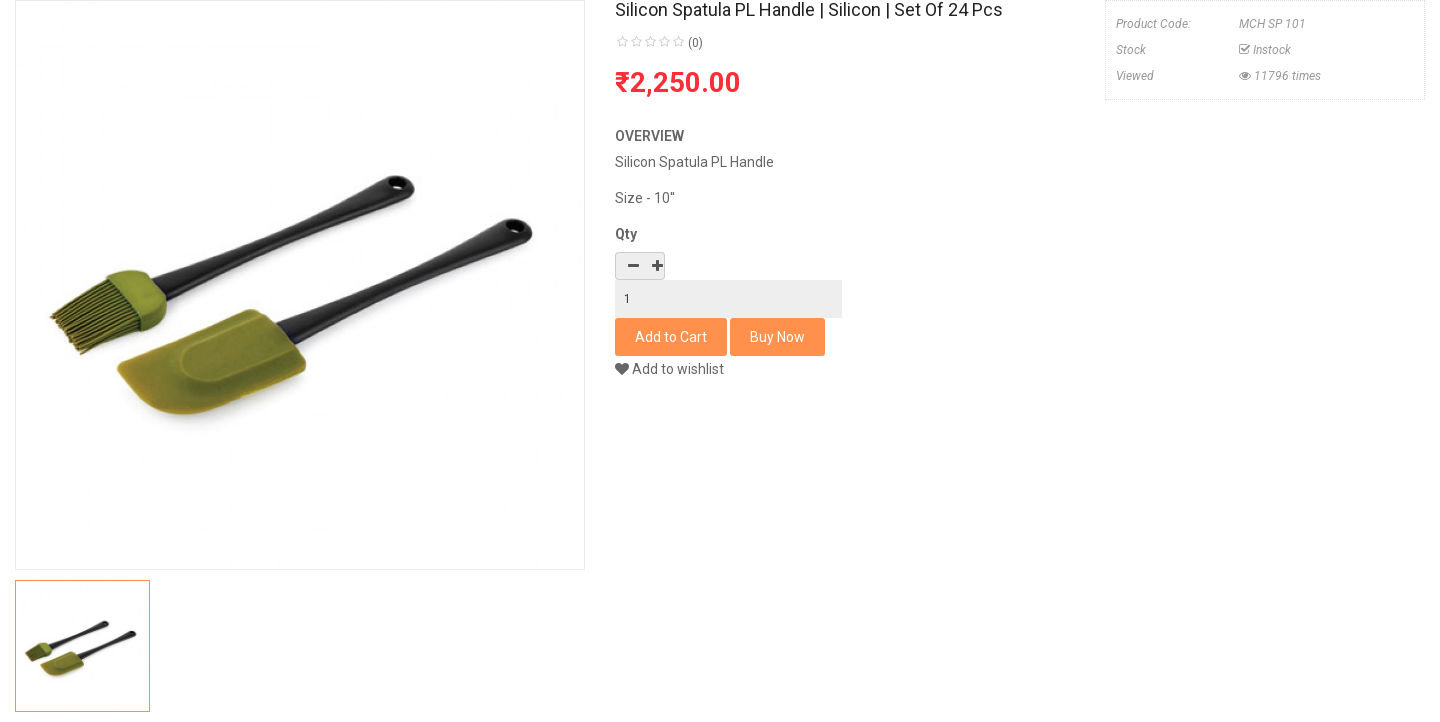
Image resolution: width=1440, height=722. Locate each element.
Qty (626, 234)
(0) (695, 43)
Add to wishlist (669, 369)
